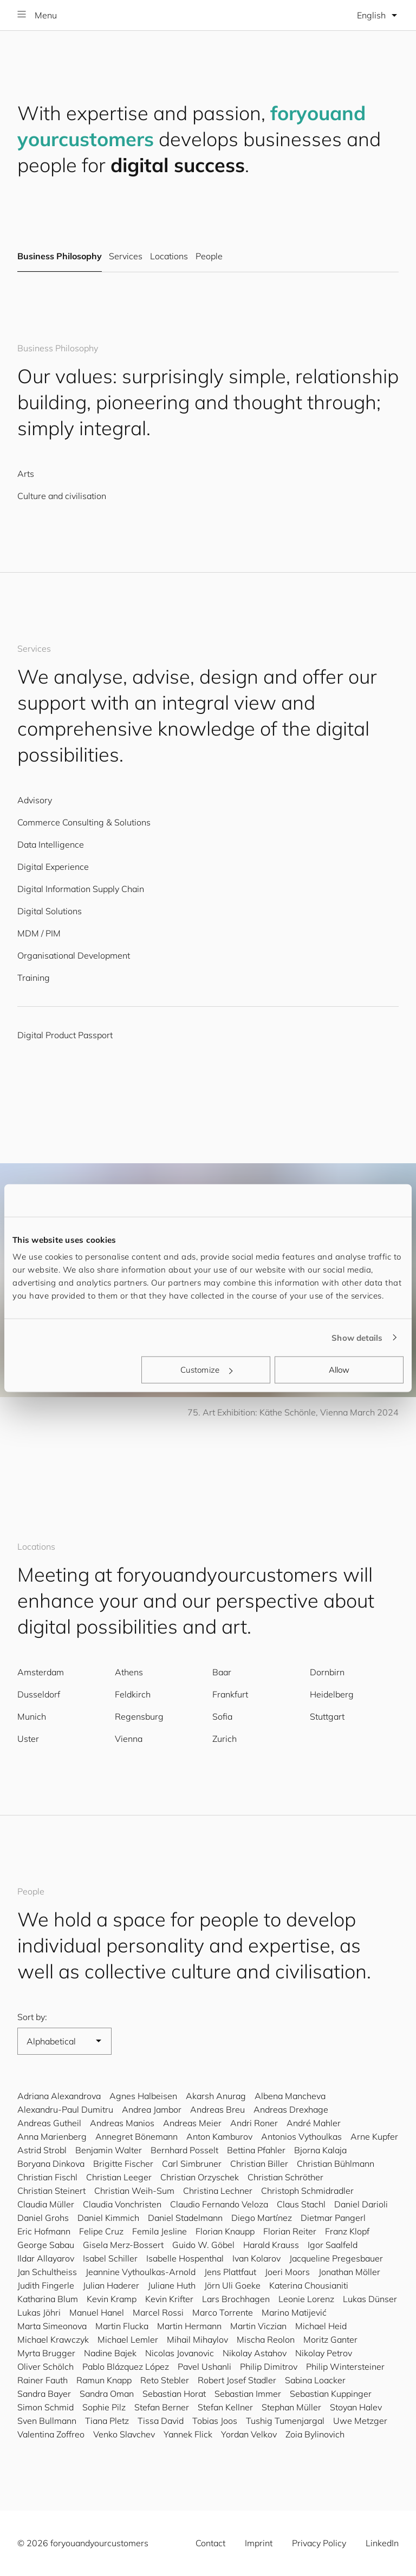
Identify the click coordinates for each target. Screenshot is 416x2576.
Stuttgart (327, 1716)
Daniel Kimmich (108, 2217)
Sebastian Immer (247, 2393)
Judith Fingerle (45, 2285)
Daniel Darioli (361, 2204)
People (209, 257)
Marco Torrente (222, 2312)
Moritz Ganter (330, 2339)
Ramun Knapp (104, 2380)
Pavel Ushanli (204, 2366)
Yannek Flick (188, 2434)
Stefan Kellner (225, 2407)
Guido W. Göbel (203, 2244)
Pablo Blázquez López (125, 2366)
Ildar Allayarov (45, 2258)
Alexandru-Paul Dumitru (65, 2109)
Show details (357, 1337)
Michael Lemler (128, 2339)
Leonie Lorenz (306, 2298)
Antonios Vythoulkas (301, 2136)
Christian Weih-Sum (134, 2190)
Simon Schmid (45, 2407)
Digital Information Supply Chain (80, 888)
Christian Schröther (285, 2177)
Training (33, 977)
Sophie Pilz (104, 2407)
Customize (206, 1370)
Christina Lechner (217, 2190)
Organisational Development (73, 955)
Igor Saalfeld (333, 2244)
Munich (31, 1716)
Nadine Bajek (110, 2353)
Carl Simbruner (192, 2163)
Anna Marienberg (52, 2136)
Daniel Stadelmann (185, 2217)
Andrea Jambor (151, 2109)
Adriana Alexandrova (59, 2095)
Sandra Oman (107, 2393)
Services (125, 257)
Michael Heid (321, 2326)
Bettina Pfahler (256, 2150)
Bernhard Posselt (184, 2150)
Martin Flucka (121, 2326)
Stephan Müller (291, 2407)
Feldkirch (133, 1694)
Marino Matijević (294, 2312)
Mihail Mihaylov (197, 2339)
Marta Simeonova (52, 2326)
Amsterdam (40, 1672)
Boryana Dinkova (50, 2163)
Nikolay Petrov (323, 2353)
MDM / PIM (39, 933)
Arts (25, 473)
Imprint (258, 2543)
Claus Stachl (301, 2204)
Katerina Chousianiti (308, 2285)
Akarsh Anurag (216, 2095)
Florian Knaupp (225, 2231)
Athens (129, 1672)
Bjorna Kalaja (320, 2150)
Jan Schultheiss (47, 2271)
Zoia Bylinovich (314, 2434)
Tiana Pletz (107, 2420)
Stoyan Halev (356, 2407)
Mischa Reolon (266, 2339)
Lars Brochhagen (236, 2298)
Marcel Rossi (158, 2312)
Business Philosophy (59, 257)
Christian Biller (259, 2163)
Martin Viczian (258, 2326)
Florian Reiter (289, 2231)
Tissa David (161, 2420)
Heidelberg (332, 1694)
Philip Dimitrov (268, 2366)
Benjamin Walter (108, 2150)
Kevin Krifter (169, 2298)
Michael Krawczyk (53, 2339)
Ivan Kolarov (256, 2258)
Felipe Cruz (101, 2231)
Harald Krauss (271, 2244)
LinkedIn (382, 2543)
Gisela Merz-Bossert (123, 2244)
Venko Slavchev (124, 2434)
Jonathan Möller (349, 2271)
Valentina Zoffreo (50, 2434)
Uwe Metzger (360, 2420)
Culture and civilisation (61, 495)
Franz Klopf (347, 2231)
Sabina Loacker (315, 2380)
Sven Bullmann (46, 2420)
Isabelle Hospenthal (185, 2258)
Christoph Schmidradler (307, 2190)
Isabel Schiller (110, 2258)
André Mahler (314, 2123)
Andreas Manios (122, 2123)
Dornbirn (327, 1672)
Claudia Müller (45, 2204)
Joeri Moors (287, 2271)
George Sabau (45, 2244)
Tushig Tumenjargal (285, 2420)
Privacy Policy (319, 2543)
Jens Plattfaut (230, 2271)
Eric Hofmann (43, 2231)
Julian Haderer (111, 2285)
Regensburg (139, 1716)
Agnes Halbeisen (143, 2095)
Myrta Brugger (46, 2353)
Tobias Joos (214, 2420)
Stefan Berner (161, 2407)
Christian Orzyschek (199, 2177)
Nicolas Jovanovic (179, 2353)
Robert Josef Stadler (237, 2380)
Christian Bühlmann (335, 2163)
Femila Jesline (159, 2231)
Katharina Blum (47, 2298)
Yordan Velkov (249, 2434)
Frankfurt (230, 1694)
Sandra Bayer (44, 2393)
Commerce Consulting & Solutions (84, 822)
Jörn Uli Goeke (232, 2285)
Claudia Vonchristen (122, 2204)
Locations (168, 257)
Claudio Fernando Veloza (219, 2204)
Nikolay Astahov (255, 2353)
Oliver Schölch (45, 2366)
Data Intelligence (50, 844)
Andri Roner (254, 2123)
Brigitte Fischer (123, 2163)
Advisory (34, 800)
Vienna (128, 1738)
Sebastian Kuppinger (331, 2393)
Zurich (224, 1738)
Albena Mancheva (290, 2095)
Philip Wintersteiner (345, 2366)
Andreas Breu (217, 2109)
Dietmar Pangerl (333, 2217)
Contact (210, 2543)
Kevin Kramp (111, 2298)
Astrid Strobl (42, 2150)
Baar (221, 1672)
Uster (28, 1738)
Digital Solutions (49, 911)
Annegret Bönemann (136, 2136)
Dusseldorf (38, 1694)
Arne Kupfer (374, 2136)
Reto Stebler (164, 2380)
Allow (339, 1370)
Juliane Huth (172, 2285)
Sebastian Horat (174, 2393)
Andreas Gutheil (49, 2123)
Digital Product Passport (65, 1035)
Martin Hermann (189, 2326)
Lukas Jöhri (39, 2312)
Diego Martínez (261, 2217)
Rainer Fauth (42, 2380)
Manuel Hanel (96, 2312)
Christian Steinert (51, 2190)
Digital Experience (53, 866)
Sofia (222, 1716)
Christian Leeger (119, 2177)
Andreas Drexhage (290, 2109)
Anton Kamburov (219, 2136)
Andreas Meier (192, 2123)
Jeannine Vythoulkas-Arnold (141, 2271)
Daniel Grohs (43, 2217)
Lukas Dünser (370, 2298)
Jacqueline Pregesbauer (336, 2258)
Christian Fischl (47, 2177)
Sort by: (32, 2016)
